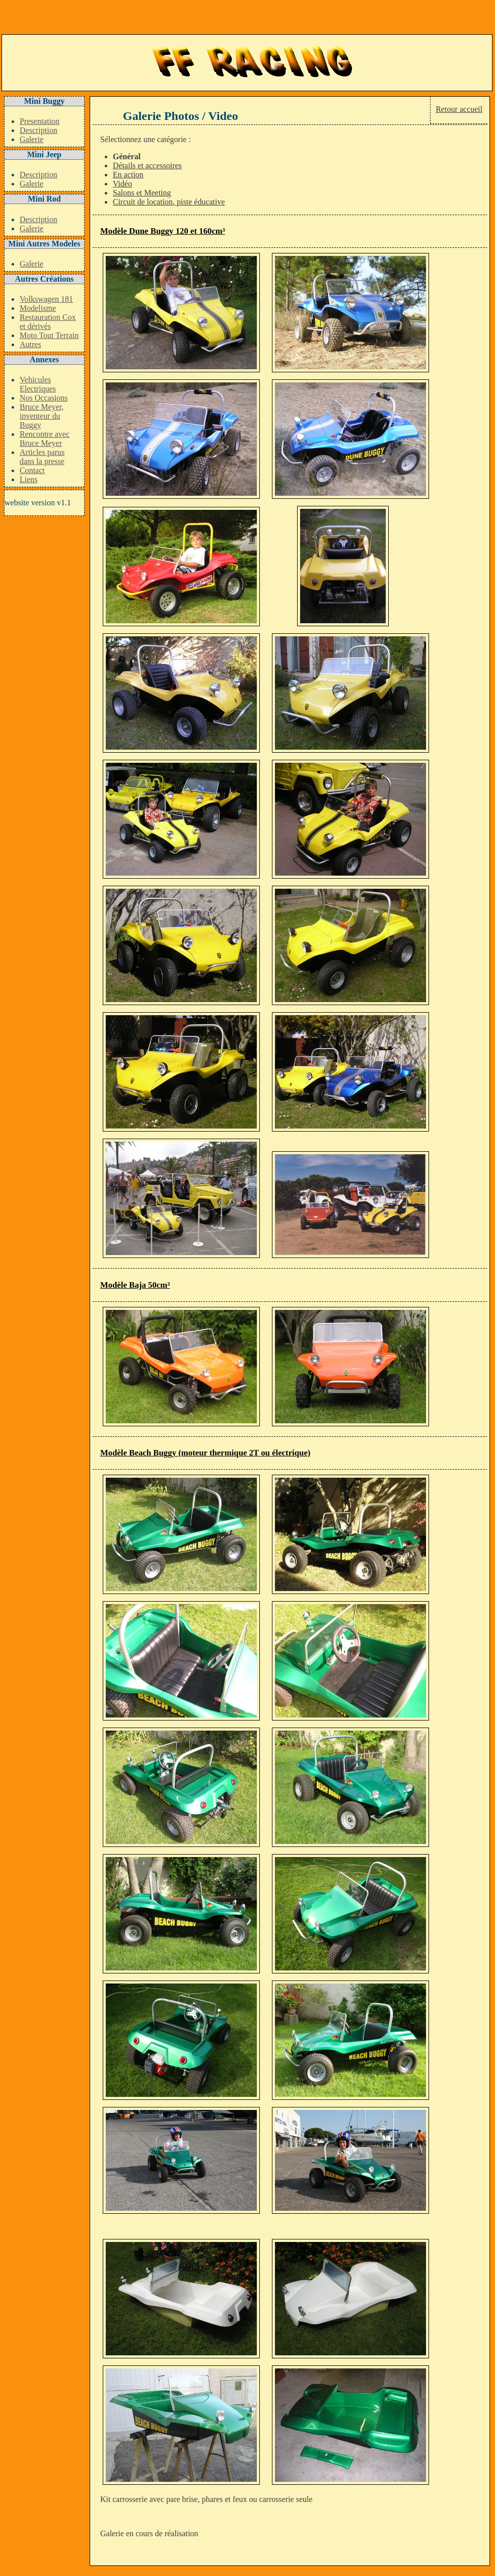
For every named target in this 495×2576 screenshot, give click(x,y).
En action (128, 174)
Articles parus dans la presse (42, 457)
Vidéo (122, 183)
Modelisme (38, 308)
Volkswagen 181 (46, 299)
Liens (29, 479)
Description (38, 130)
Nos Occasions (44, 397)
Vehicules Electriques (38, 384)
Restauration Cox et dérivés (48, 322)
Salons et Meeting (142, 192)
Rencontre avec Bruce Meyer (44, 438)
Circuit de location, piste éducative (169, 201)
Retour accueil (459, 109)
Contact (32, 470)
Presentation (39, 121)
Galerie (31, 139)
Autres (30, 344)
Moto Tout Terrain (49, 335)
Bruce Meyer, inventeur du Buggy (41, 416)
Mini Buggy (44, 101)
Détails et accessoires (147, 165)
